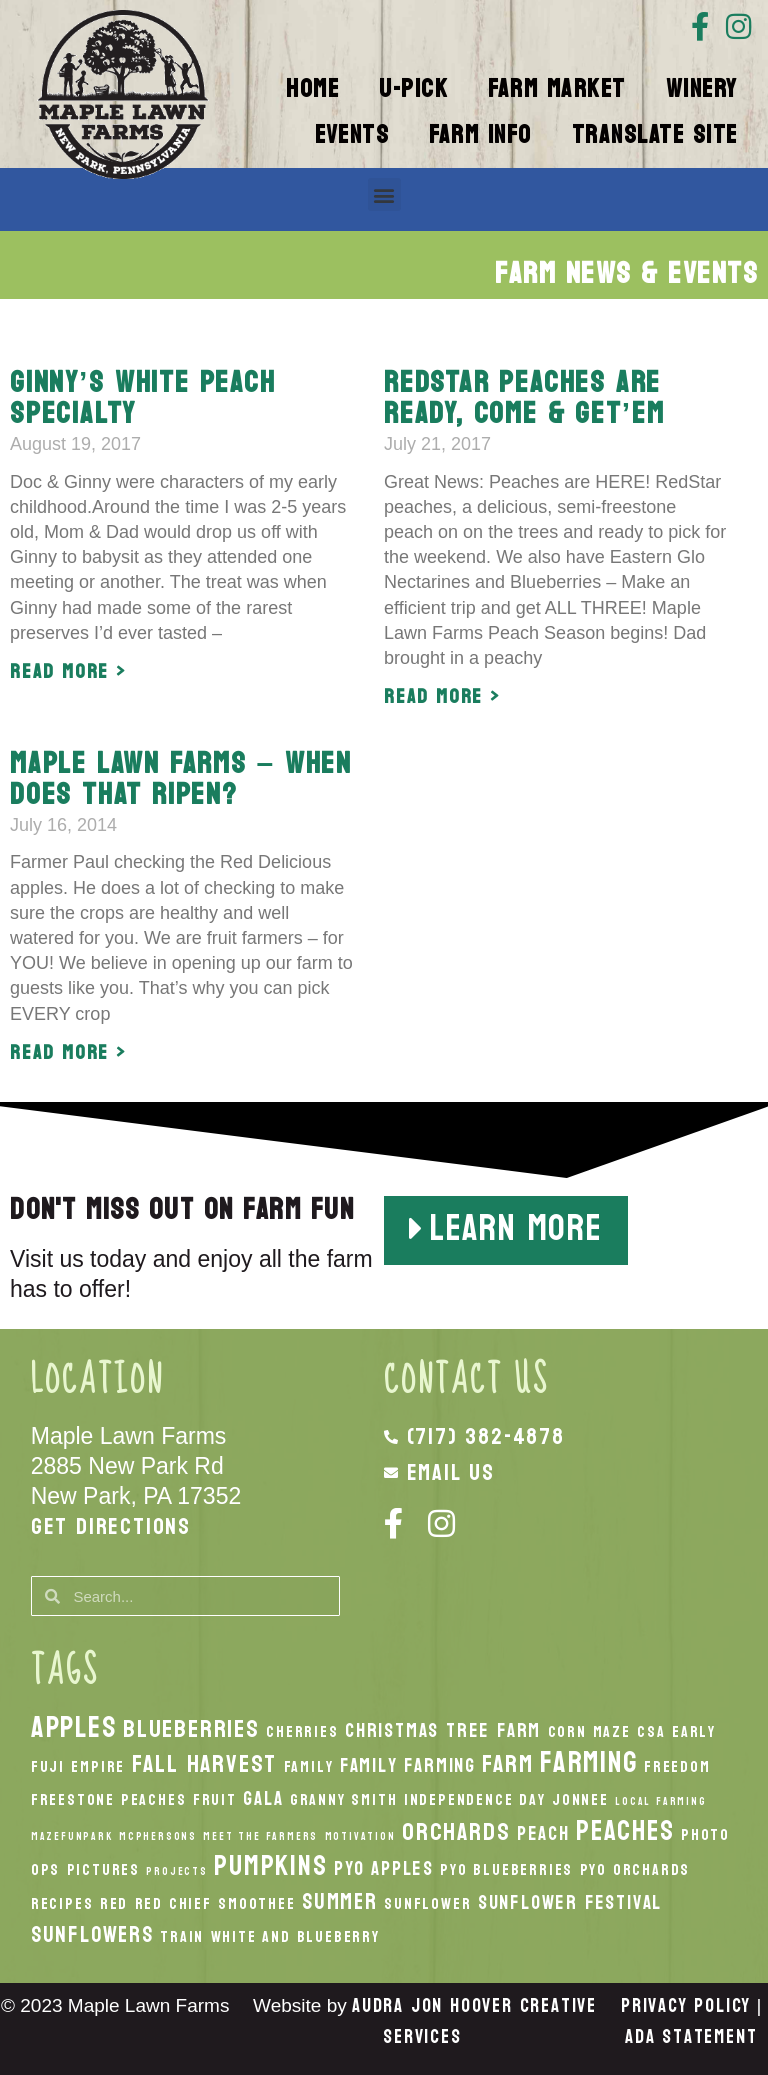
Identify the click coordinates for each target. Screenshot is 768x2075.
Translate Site (655, 135)
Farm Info (480, 135)
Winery (702, 89)
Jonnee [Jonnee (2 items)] (580, 1800)
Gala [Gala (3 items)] (263, 1798)
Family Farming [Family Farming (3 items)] (408, 1765)
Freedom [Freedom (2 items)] (677, 1767)
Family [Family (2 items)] (309, 1767)
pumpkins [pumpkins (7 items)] (270, 1866)
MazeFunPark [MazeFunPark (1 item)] (72, 1836)
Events (352, 135)
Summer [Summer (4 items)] (340, 1902)
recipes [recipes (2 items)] (62, 1904)
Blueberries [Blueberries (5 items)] (191, 1729)
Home (312, 89)
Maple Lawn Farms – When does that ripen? (181, 779)
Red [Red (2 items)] (114, 1904)
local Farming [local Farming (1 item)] (660, 1801)
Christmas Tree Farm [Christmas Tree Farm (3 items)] (443, 1730)
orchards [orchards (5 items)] (456, 1832)
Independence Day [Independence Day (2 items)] (475, 1800)
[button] (384, 194)
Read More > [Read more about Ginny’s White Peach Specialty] (68, 672)
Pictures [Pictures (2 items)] (103, 1870)
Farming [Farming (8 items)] (589, 1762)
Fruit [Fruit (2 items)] (215, 1800)
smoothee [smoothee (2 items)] (256, 1904)
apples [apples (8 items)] (74, 1727)
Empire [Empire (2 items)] (98, 1767)
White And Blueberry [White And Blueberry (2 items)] (295, 1937)
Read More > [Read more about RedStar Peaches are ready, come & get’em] (442, 697)
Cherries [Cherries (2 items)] (302, 1732)
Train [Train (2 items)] (182, 1937)
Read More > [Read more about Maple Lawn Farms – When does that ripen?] (68, 1053)
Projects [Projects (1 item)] (176, 1871)
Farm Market (557, 89)
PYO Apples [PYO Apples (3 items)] (384, 1868)
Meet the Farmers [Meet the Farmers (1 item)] (260, 1836)
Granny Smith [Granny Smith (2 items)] (344, 1800)
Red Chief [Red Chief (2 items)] (173, 1904)
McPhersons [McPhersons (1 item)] (158, 1836)
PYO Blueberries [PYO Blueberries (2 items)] (506, 1870)
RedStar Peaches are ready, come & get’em (524, 398)
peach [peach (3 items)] (543, 1833)
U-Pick (413, 89)
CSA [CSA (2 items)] (651, 1732)
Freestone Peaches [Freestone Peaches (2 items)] (109, 1800)
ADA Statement (691, 2037)
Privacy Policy (686, 2006)
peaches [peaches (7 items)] (625, 1831)
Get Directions (111, 1526)
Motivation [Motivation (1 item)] (360, 1836)
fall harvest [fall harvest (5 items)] (205, 1764)
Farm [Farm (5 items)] (507, 1764)
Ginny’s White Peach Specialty (143, 398)
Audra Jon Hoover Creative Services (474, 2021)
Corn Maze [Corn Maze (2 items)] (589, 1732)
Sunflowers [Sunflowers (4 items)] (92, 1935)
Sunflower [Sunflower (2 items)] (427, 1904)
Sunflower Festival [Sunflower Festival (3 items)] (570, 1902)
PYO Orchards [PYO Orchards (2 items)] (635, 1870)
